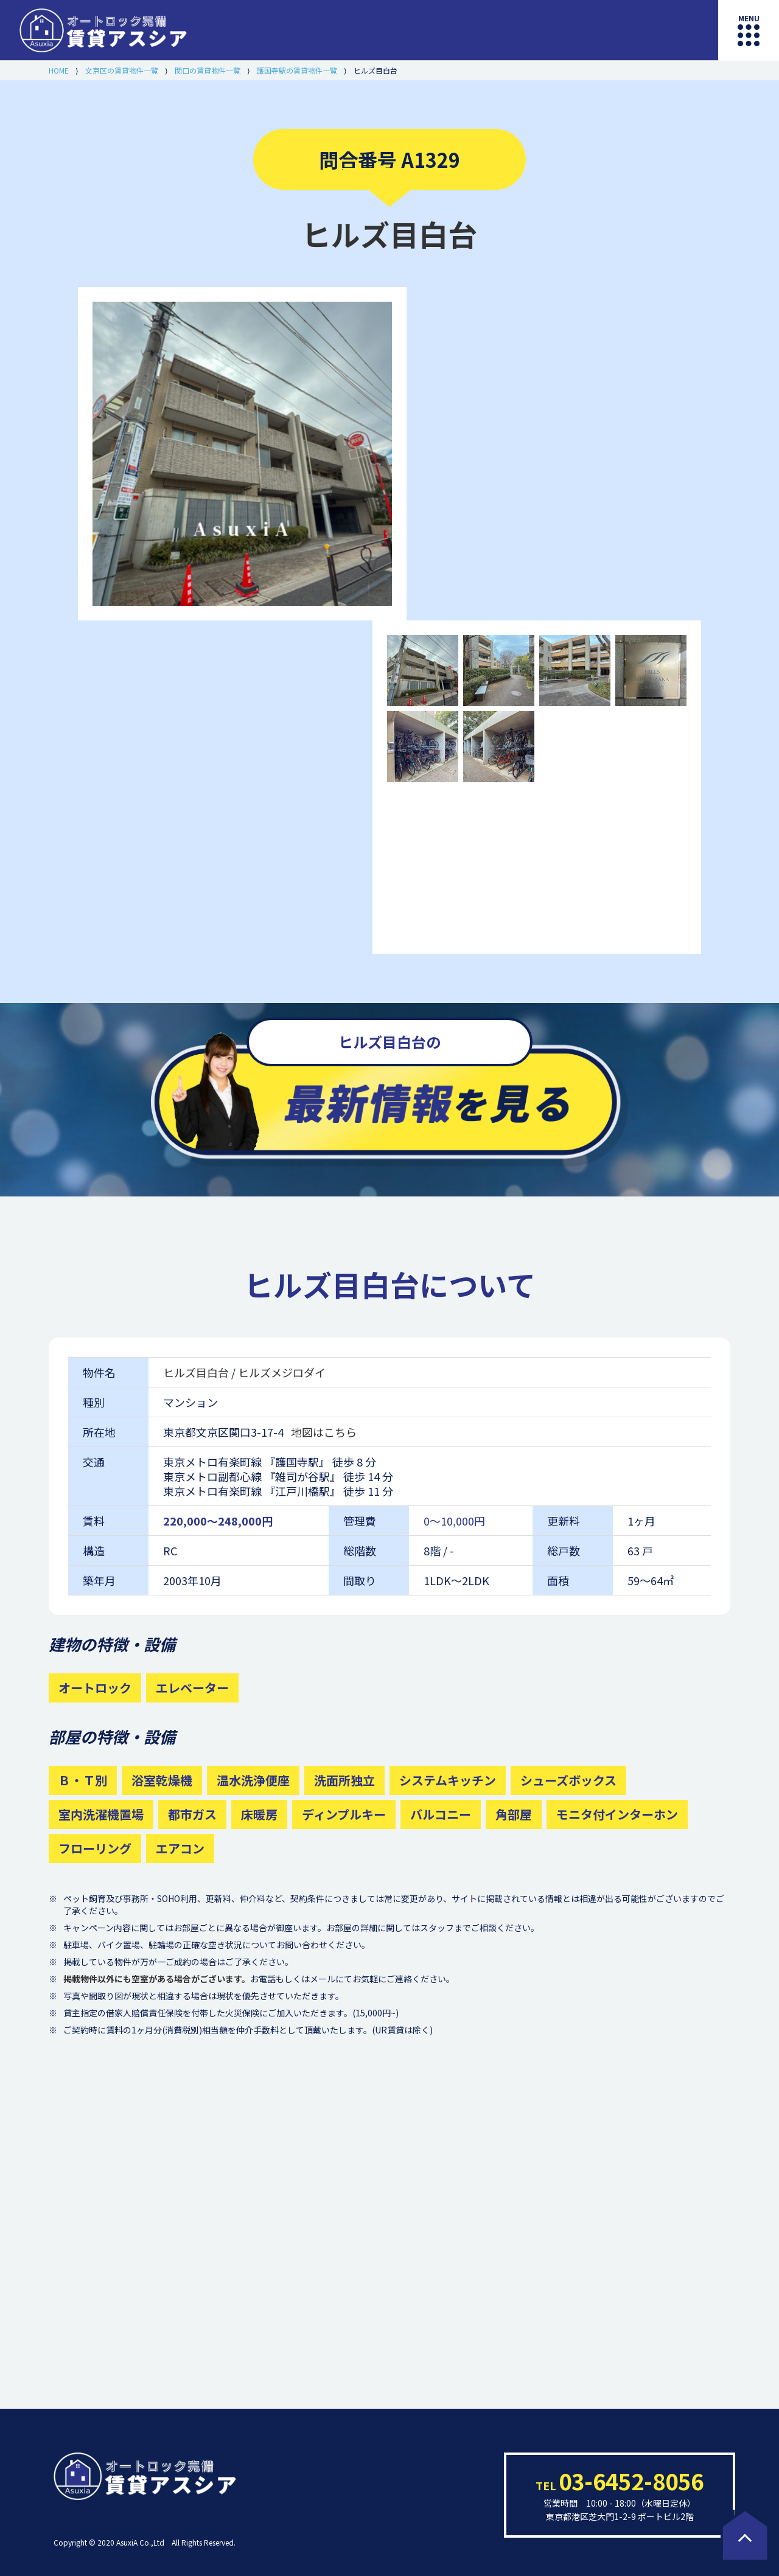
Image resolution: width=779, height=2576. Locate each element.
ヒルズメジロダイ (282, 1372)
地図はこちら (324, 1432)
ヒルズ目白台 (197, 1372)
